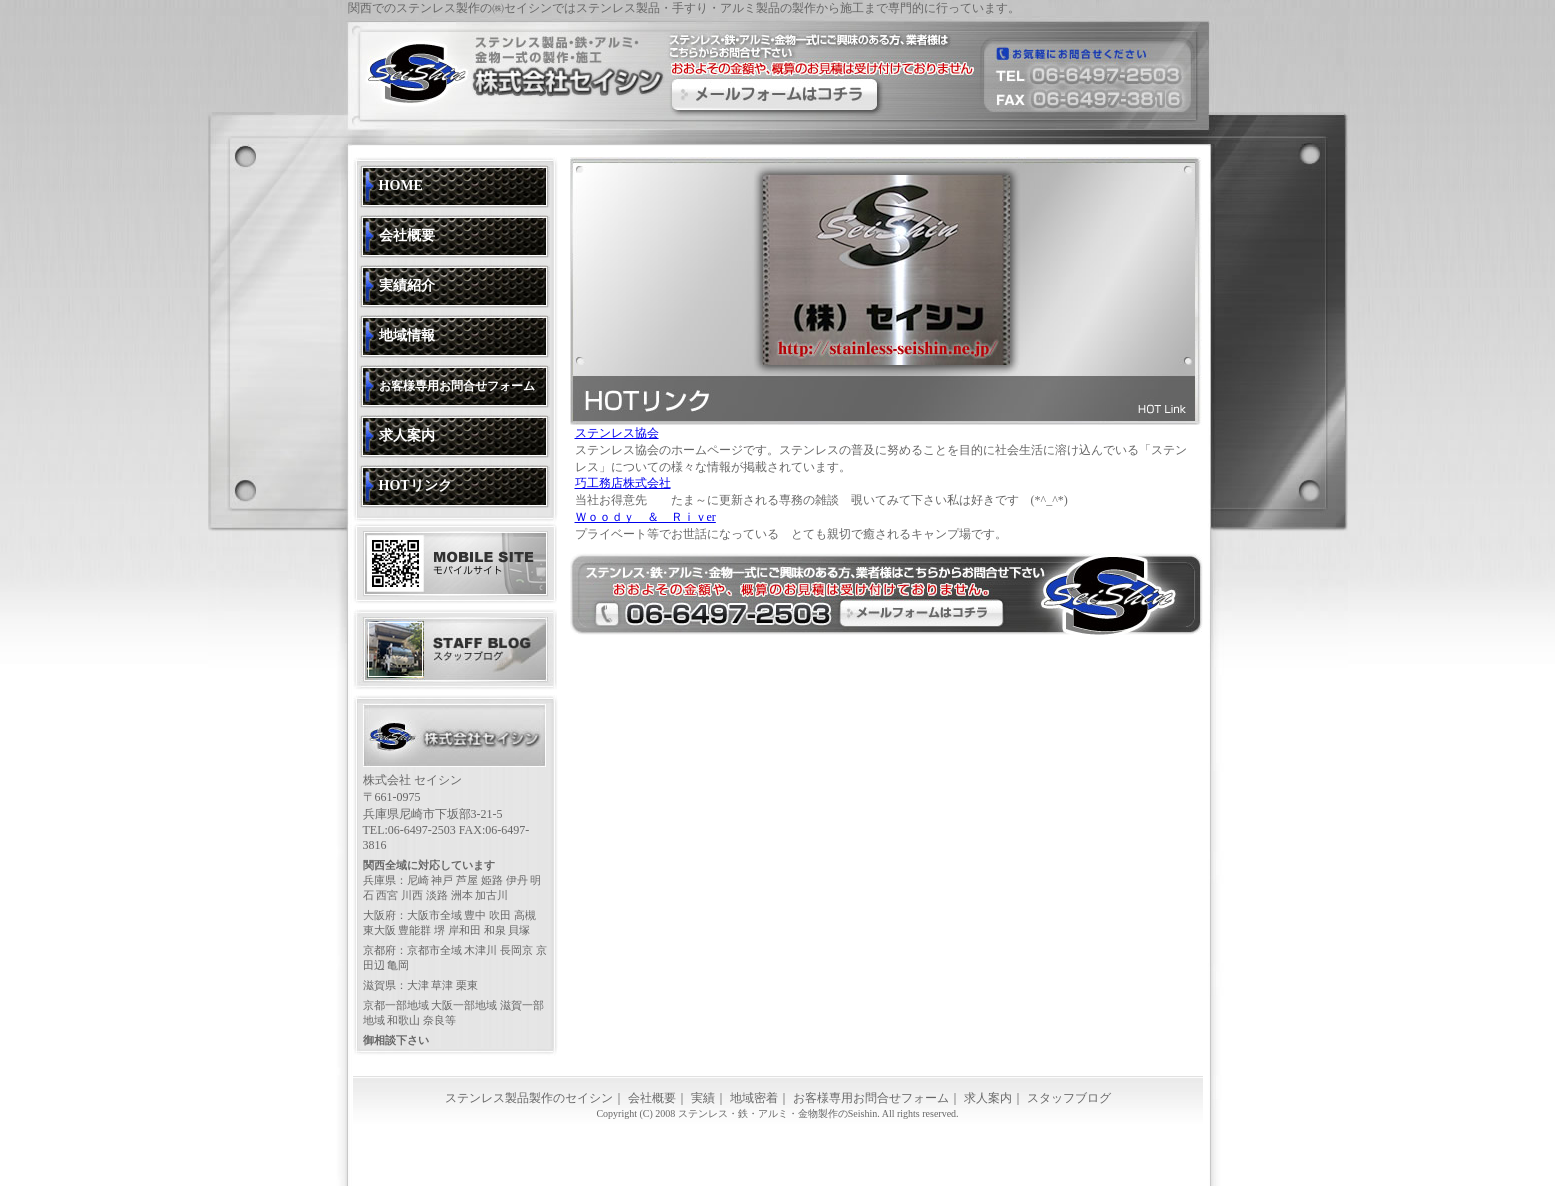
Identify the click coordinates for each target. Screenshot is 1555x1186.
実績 (703, 1098)
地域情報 (407, 335)
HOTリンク (415, 485)
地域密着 (754, 1098)
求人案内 (407, 435)
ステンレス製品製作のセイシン (529, 1098)
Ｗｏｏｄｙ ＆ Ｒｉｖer (645, 517)
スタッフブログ (1069, 1098)
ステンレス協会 (617, 433)
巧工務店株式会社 (623, 483)
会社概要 (407, 235)
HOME (401, 185)
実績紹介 (407, 285)
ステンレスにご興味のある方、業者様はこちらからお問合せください (775, 94)
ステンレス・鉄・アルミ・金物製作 (758, 1113)
